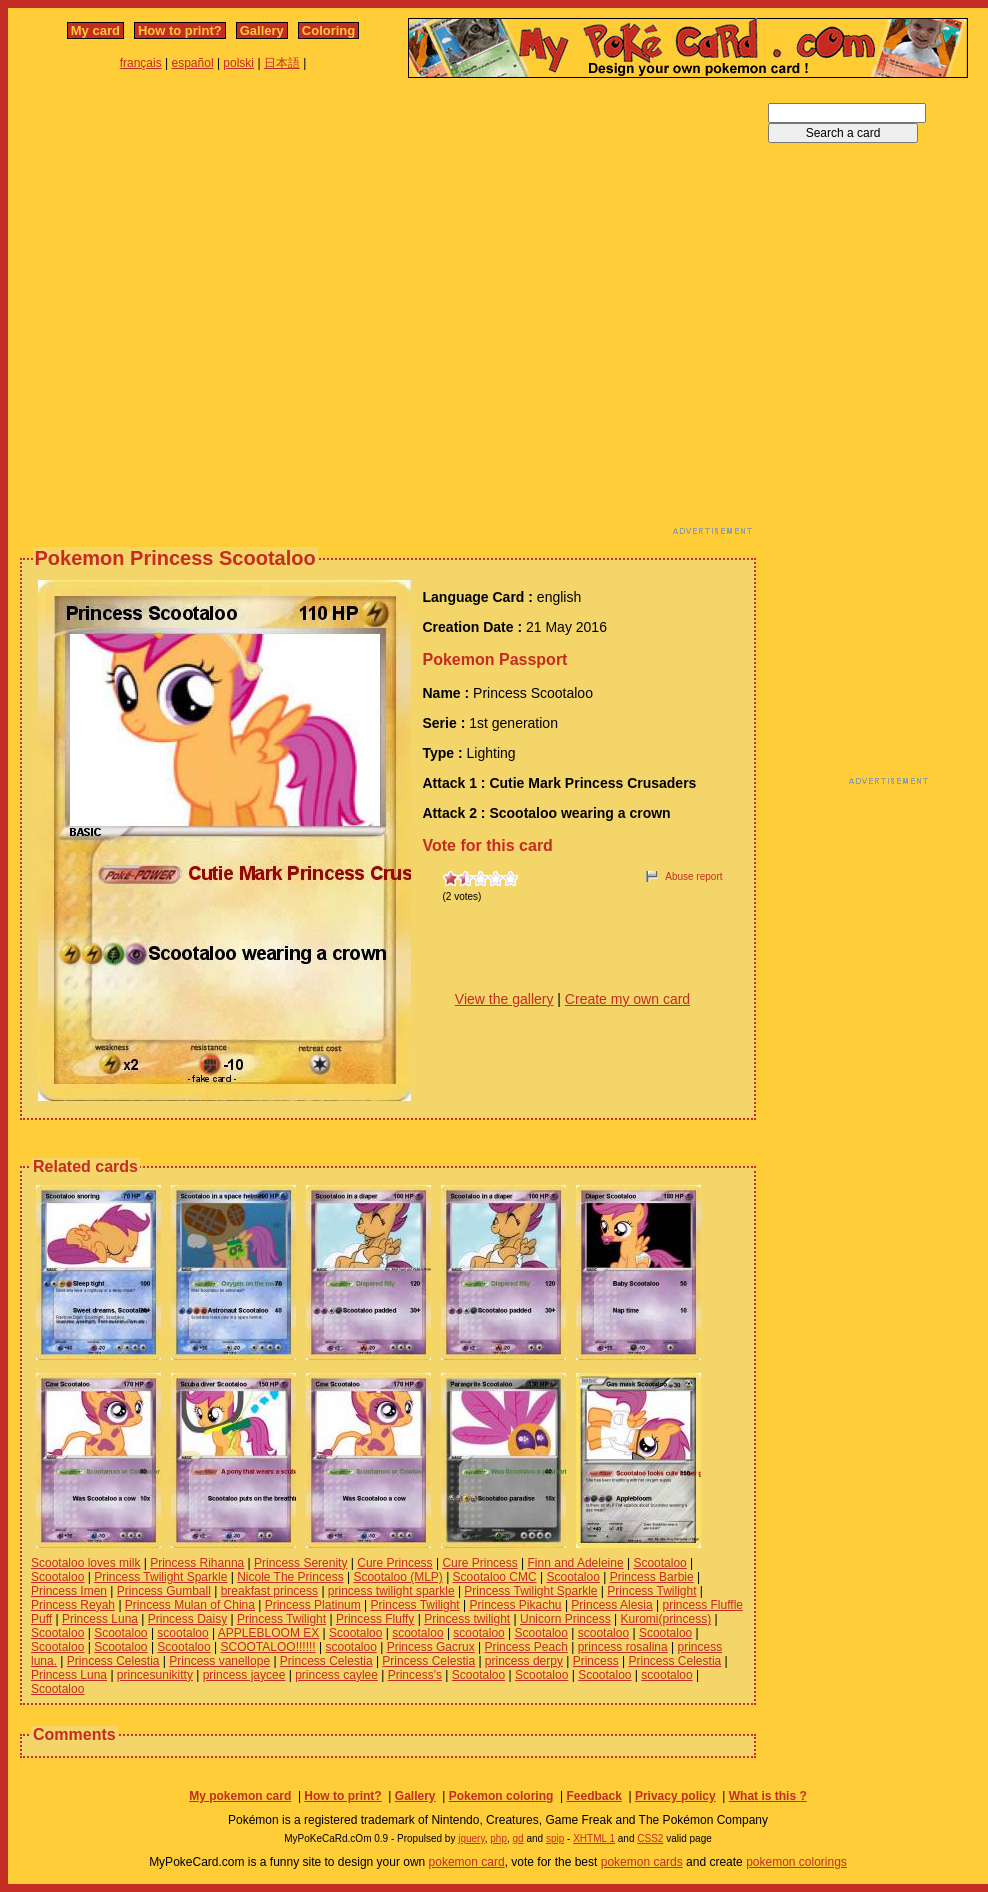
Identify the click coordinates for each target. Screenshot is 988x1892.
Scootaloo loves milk (85, 1563)
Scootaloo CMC (495, 1577)
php (498, 1838)
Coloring (328, 30)
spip (555, 1838)
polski (238, 63)
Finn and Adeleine (576, 1563)
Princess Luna (100, 1619)
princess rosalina (623, 1647)
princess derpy (524, 1661)
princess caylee (336, 1675)
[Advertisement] (209, 312)
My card (95, 30)
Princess (596, 1661)
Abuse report (693, 876)
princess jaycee (244, 1675)
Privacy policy (675, 1796)
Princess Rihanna (197, 1563)
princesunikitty (155, 1675)
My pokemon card (240, 1796)
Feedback (593, 1796)
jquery (471, 1838)
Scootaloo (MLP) (397, 1577)
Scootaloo (659, 1563)
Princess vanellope (219, 1661)
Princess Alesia (611, 1605)
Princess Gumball (164, 1591)
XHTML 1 (594, 1838)
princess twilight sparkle (391, 1591)
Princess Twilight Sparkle (160, 1577)
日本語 (282, 63)
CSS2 (650, 1838)
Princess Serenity (300, 1563)
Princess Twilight (651, 1591)
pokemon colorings (796, 1862)
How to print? (180, 30)
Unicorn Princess (565, 1619)
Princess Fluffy (375, 1619)
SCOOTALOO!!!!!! (268, 1647)
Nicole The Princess (290, 1577)
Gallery (262, 30)
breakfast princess (269, 1591)
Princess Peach (525, 1647)
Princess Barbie (652, 1577)
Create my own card (627, 999)
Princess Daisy (187, 1619)
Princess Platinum (313, 1605)
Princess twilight (467, 1619)
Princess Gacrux (431, 1647)
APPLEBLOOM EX (268, 1633)
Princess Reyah (73, 1605)
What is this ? (768, 1796)
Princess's (415, 1675)
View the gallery (504, 999)
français (141, 63)
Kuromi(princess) (665, 1619)
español (193, 63)
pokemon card (467, 1862)
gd (518, 1838)
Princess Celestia (113, 1661)
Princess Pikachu (516, 1605)
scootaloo (182, 1633)
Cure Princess (394, 1563)
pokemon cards (642, 1862)
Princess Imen (69, 1591)
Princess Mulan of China (190, 1605)
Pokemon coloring (501, 1796)
